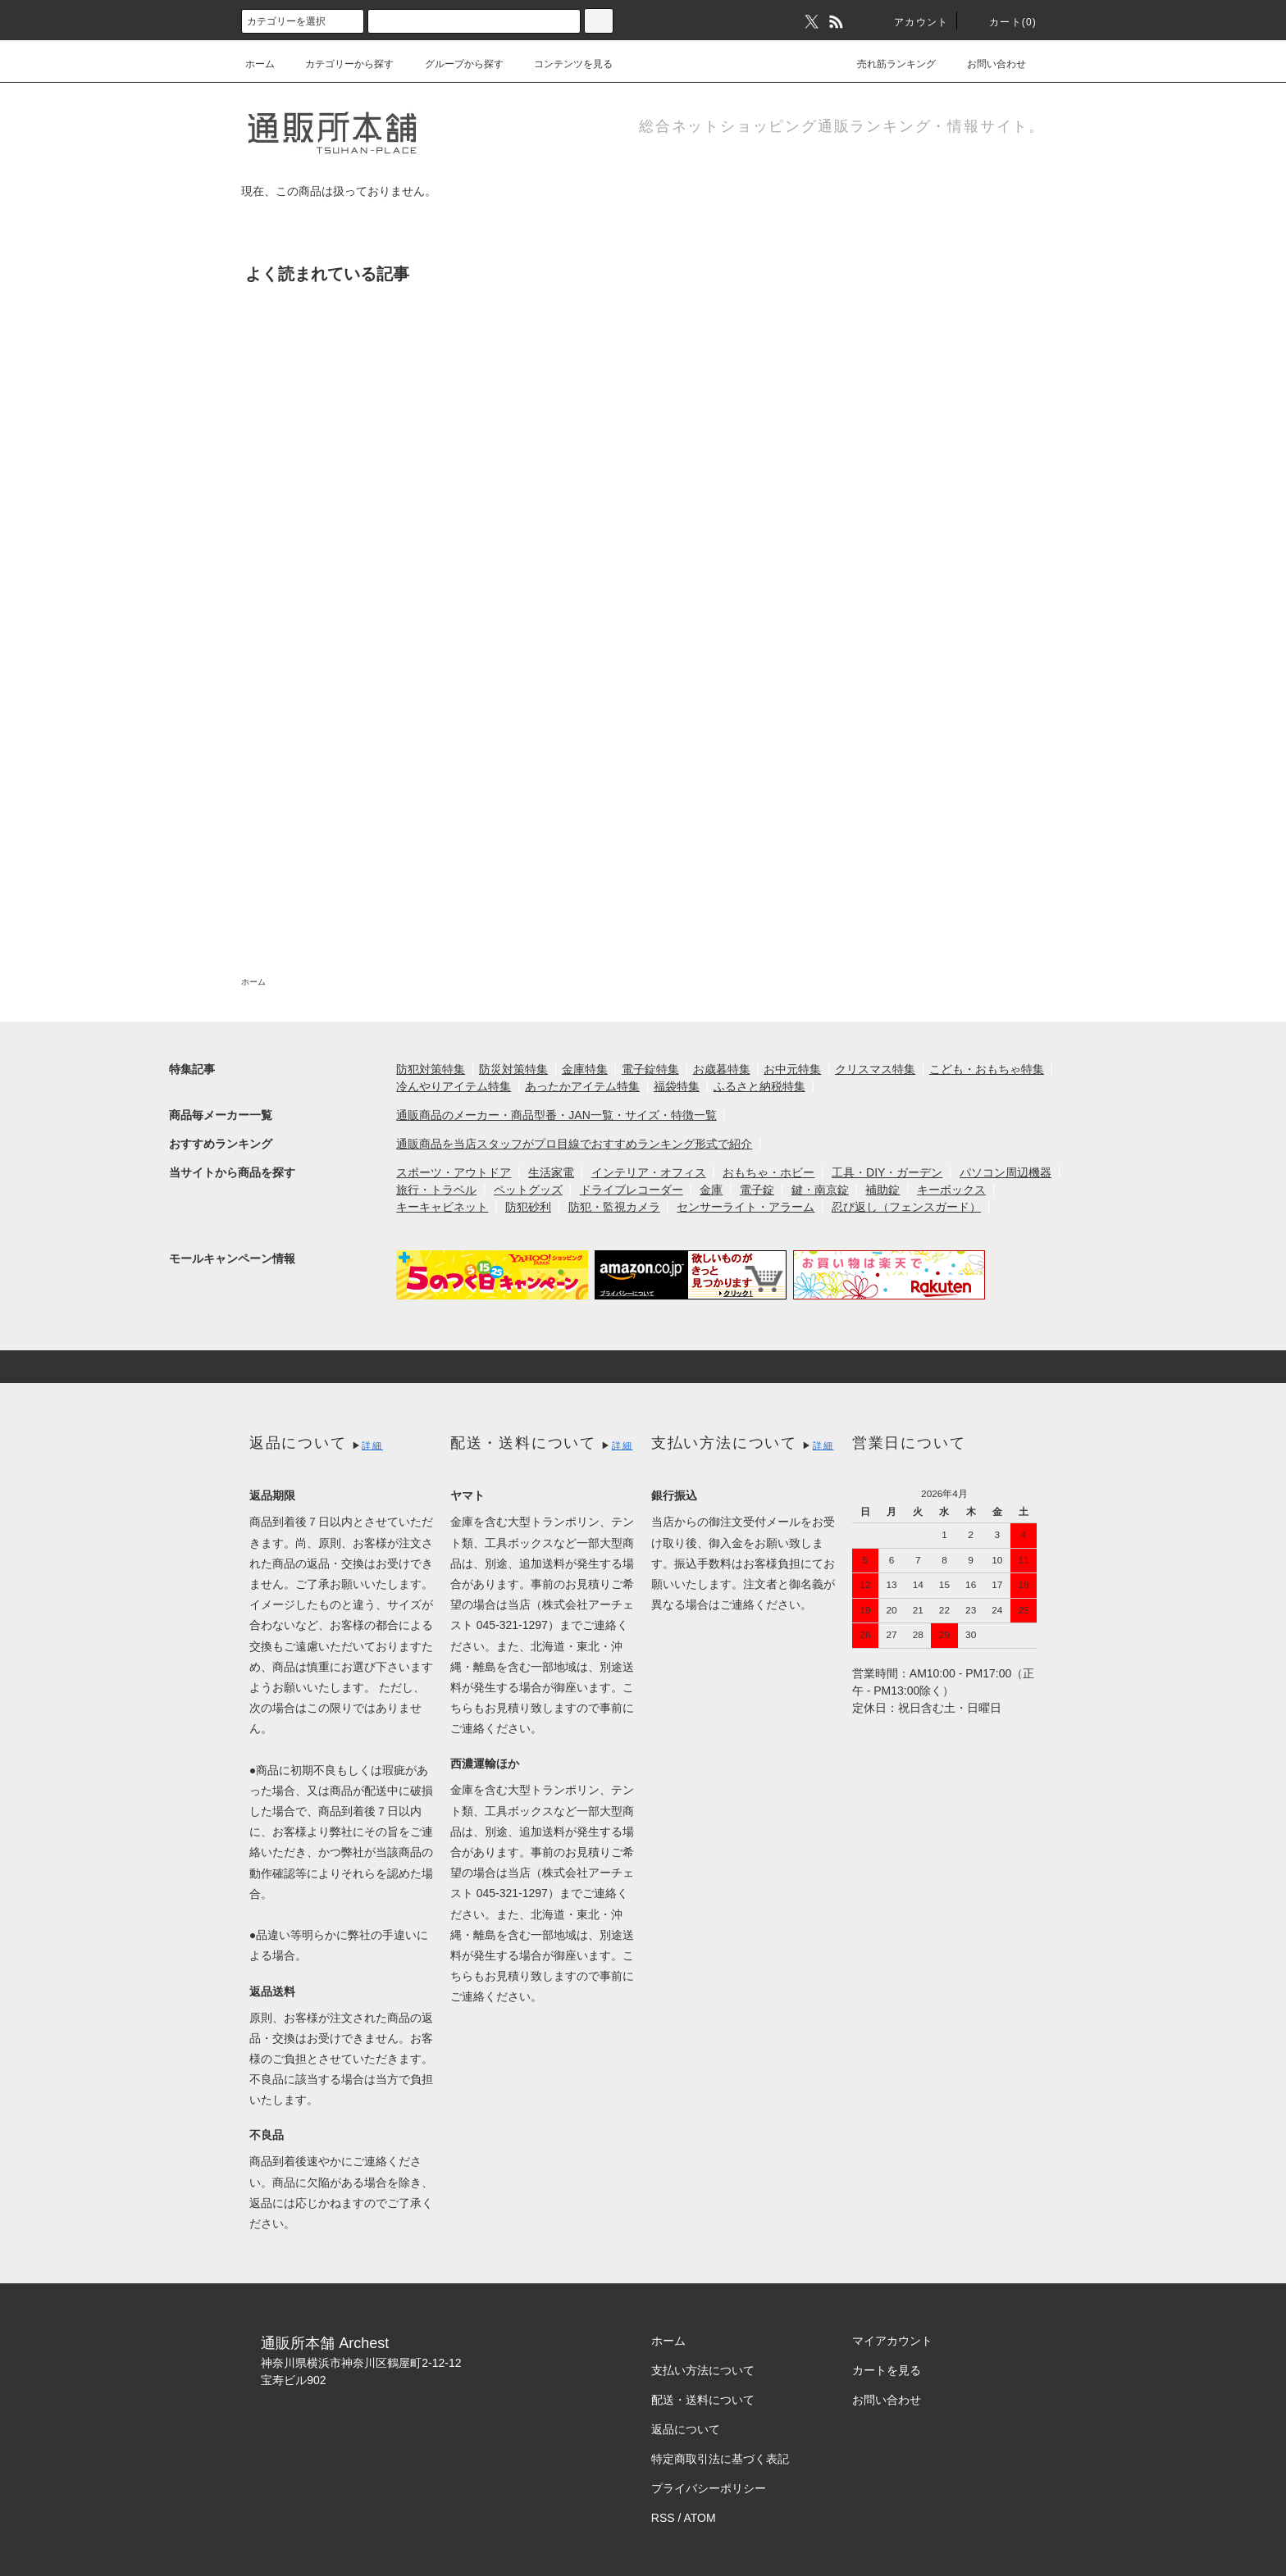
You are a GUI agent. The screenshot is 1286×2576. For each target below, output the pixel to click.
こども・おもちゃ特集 (986, 1069)
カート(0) (1003, 22)
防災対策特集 (513, 1069)
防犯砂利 (528, 1206)
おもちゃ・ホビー (768, 1172)
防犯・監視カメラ (614, 1206)
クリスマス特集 (875, 1069)
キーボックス (951, 1189)
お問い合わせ (986, 64)
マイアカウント (892, 2340)
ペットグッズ (528, 1189)
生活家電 (551, 1172)
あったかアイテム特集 (582, 1086)
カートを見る (886, 2370)
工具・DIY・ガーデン (887, 1172)
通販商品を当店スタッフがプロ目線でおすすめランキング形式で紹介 (574, 1143)
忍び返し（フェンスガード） (906, 1206)
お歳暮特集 (721, 1069)
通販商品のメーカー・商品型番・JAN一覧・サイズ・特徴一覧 (556, 1115)
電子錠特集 (650, 1069)
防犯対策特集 (430, 1069)
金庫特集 (585, 1069)
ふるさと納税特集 (759, 1086)
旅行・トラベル (436, 1189)
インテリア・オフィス (648, 1172)
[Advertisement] (643, 696)
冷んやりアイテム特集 (453, 1086)
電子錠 (757, 1189)
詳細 (372, 1445)
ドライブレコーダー (631, 1189)
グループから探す (454, 64)
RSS (663, 2517)
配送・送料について (703, 2399)
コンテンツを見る (563, 64)
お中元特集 (792, 1069)
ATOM (700, 2517)
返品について (685, 2429)
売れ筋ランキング (886, 64)
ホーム (260, 64)
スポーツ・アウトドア (453, 1172)
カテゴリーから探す (339, 64)
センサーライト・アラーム (745, 1206)
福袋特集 (677, 1086)
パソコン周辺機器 (1005, 1172)
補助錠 (882, 1189)
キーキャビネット (442, 1206)
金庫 (711, 1189)
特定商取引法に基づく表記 (720, 2458)
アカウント (911, 22)
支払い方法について (703, 2370)
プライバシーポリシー (708, 2488)
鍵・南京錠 (820, 1189)
